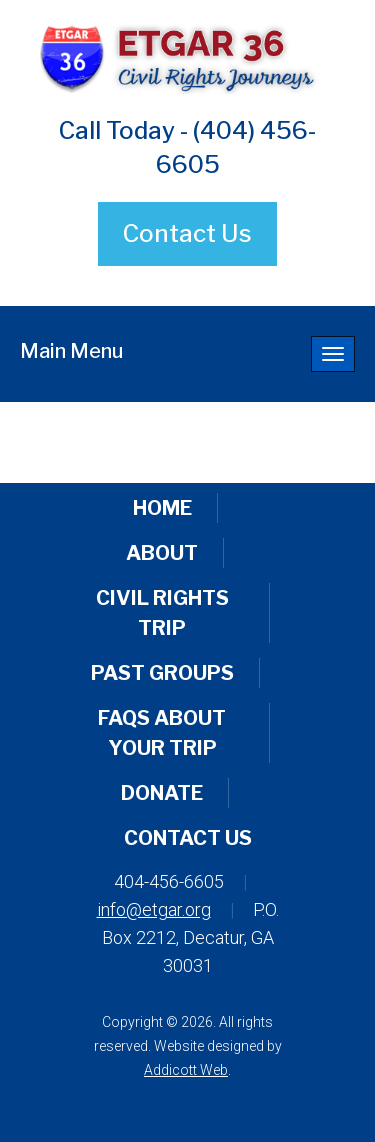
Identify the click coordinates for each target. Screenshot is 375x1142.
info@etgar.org (154, 909)
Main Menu (71, 351)
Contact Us (187, 233)
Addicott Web (186, 1070)
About (162, 553)
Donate (162, 793)
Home (162, 508)
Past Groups (162, 673)
